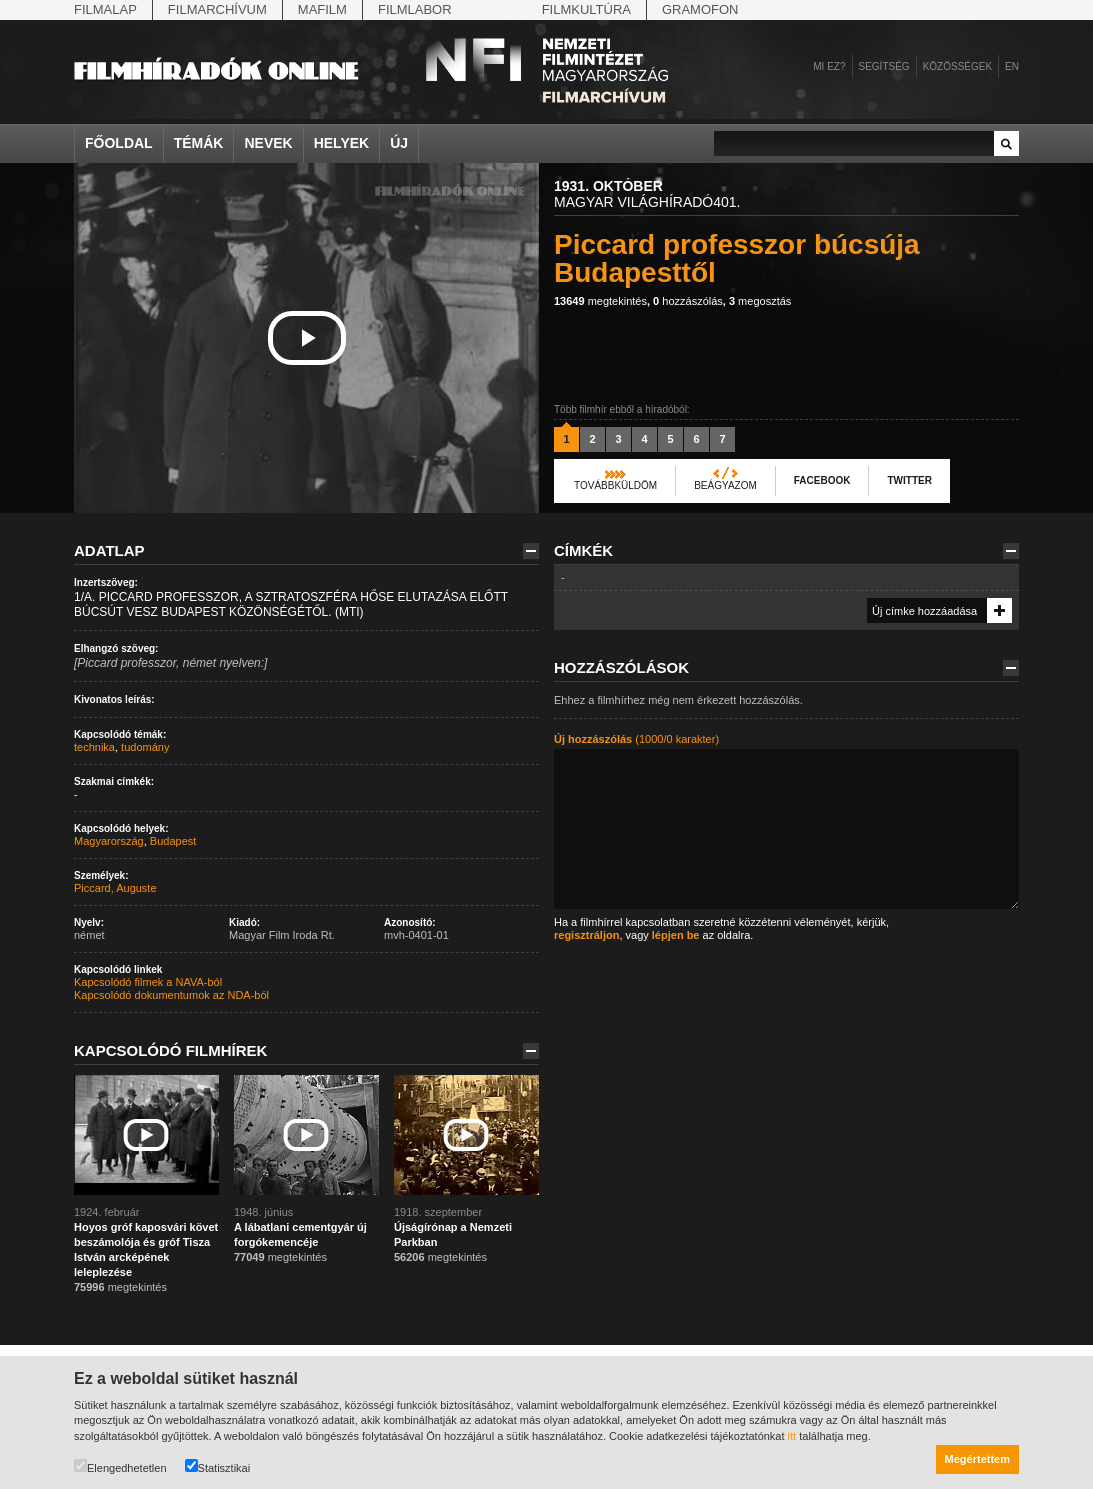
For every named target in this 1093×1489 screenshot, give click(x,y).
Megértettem (977, 1459)
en (1012, 66)
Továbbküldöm (615, 485)
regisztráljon (586, 935)
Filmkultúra (586, 9)
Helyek (342, 143)
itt (792, 1436)
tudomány (145, 747)
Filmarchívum (217, 9)
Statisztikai (218, 1466)
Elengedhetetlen (120, 1466)
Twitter (909, 480)
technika (94, 747)
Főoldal (119, 143)
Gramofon (700, 9)
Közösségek (957, 66)
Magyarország (109, 841)
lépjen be (676, 935)
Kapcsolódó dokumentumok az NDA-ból (171, 995)
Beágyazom (725, 485)
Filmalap (105, 9)
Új (399, 143)
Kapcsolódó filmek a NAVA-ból (148, 982)
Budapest (173, 841)
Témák (199, 143)
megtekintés (600, 301)
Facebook (822, 480)
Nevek (268, 143)
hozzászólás (688, 301)
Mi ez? (829, 66)
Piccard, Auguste (115, 888)
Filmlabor (415, 9)
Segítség (884, 66)
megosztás (760, 301)
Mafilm (322, 9)
